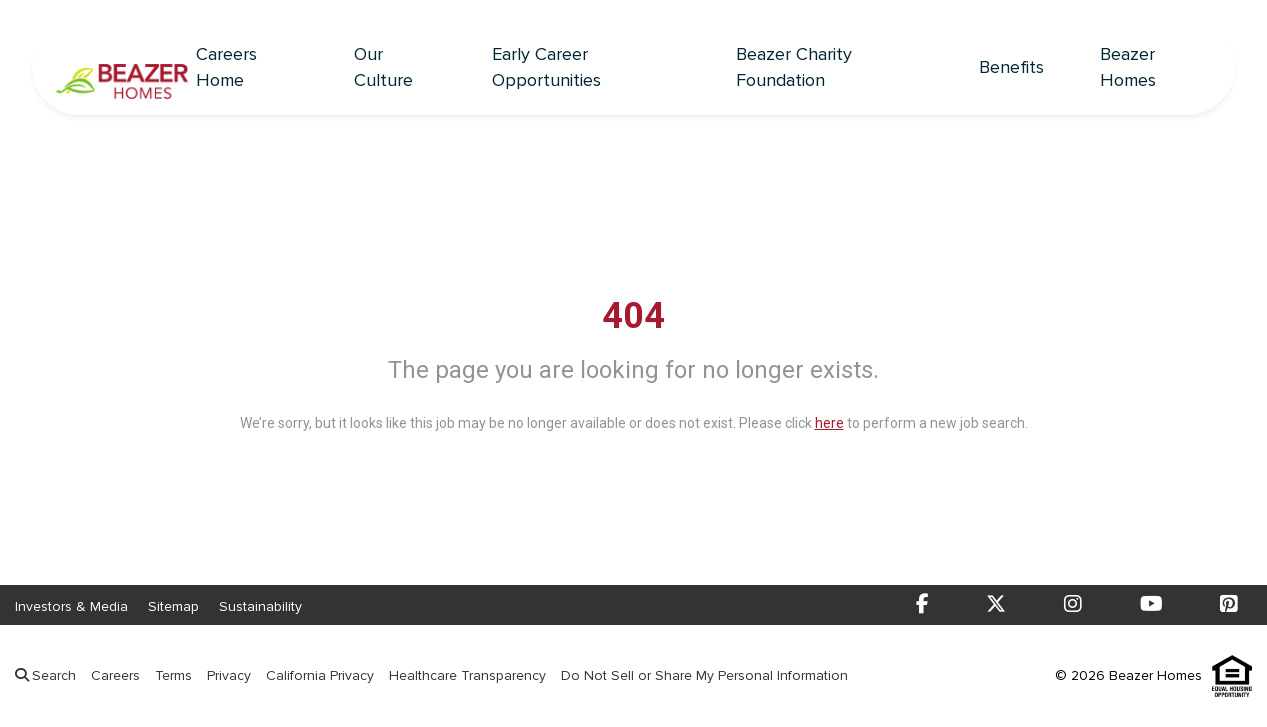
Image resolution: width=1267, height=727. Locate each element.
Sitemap (173, 606)
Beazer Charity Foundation (794, 67)
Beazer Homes (1128, 67)
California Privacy (320, 675)
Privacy (229, 675)
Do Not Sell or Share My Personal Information (704, 675)
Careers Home (226, 67)
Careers (115, 675)
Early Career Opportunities (546, 67)
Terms (173, 675)
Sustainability (260, 606)
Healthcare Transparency (467, 675)
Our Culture (383, 67)
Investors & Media (71, 606)
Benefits (1011, 67)
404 (633, 316)
